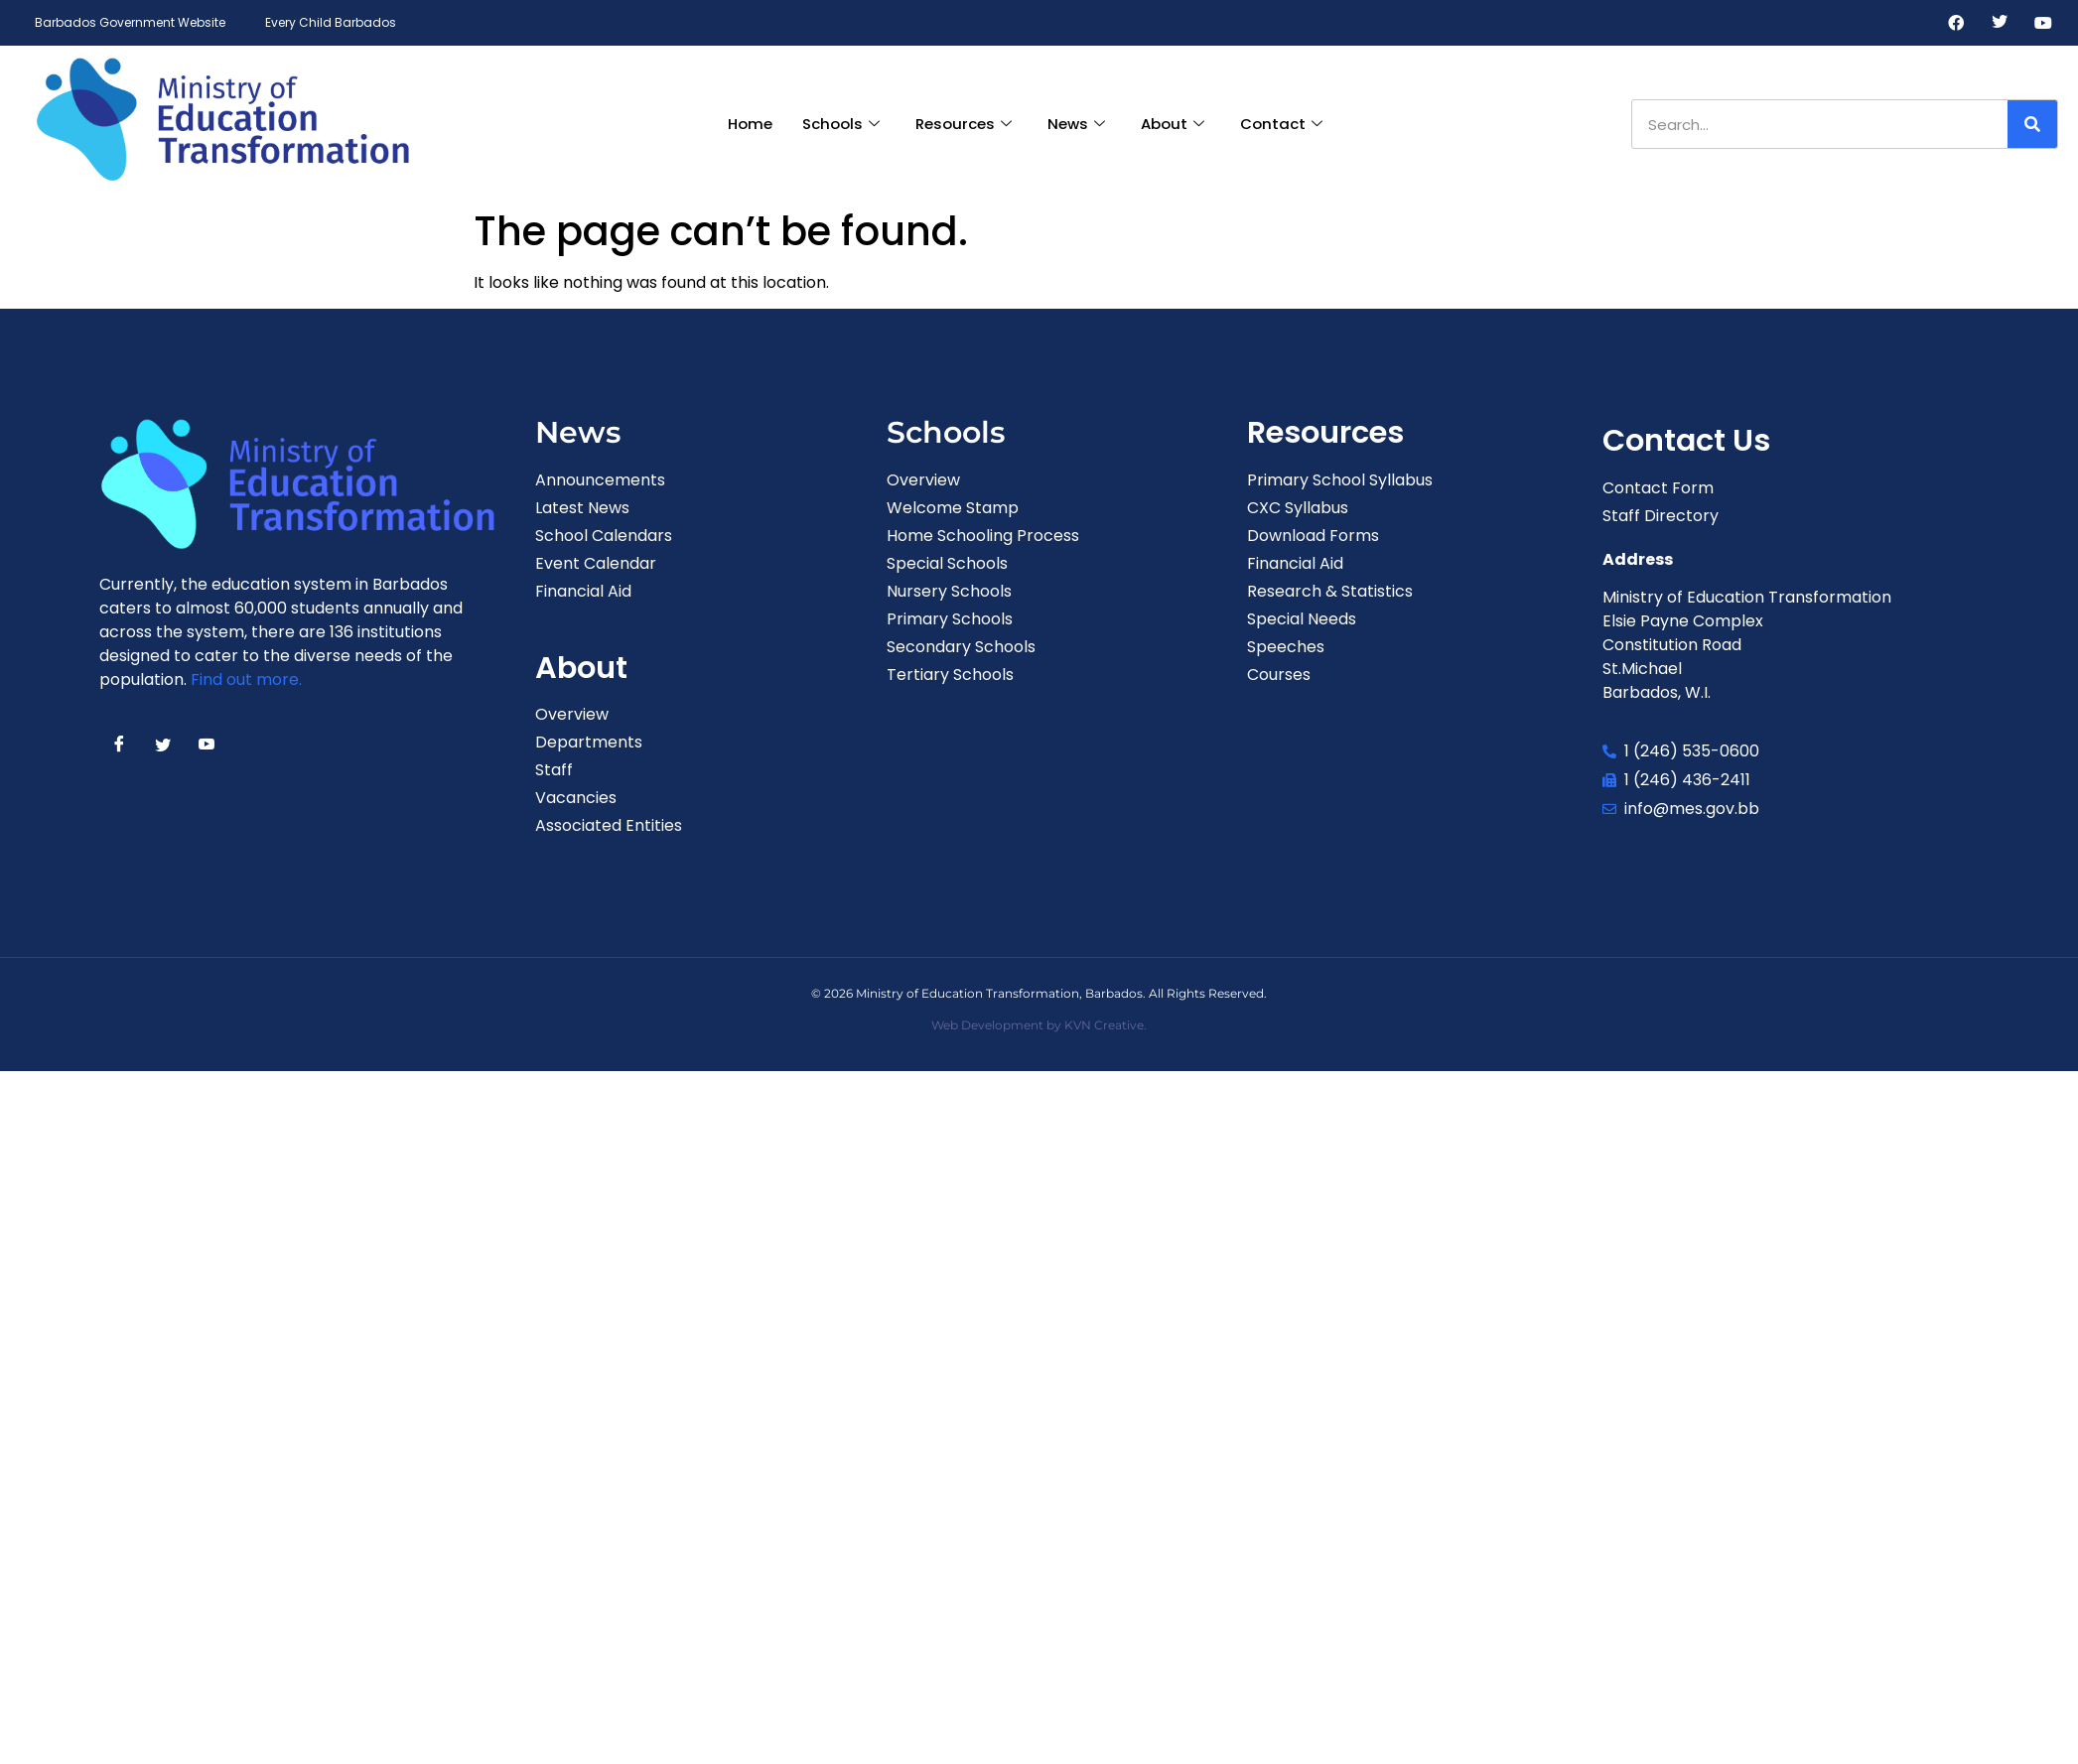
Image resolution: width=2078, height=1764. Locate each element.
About (1172, 123)
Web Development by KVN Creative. (1039, 1025)
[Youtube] (2043, 23)
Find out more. (246, 679)
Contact (1281, 123)
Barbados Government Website (130, 22)
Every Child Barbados (330, 22)
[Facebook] (1956, 23)
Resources (963, 123)
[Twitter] (1999, 23)
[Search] (2032, 124)
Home (750, 123)
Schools (841, 123)
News (1076, 123)
